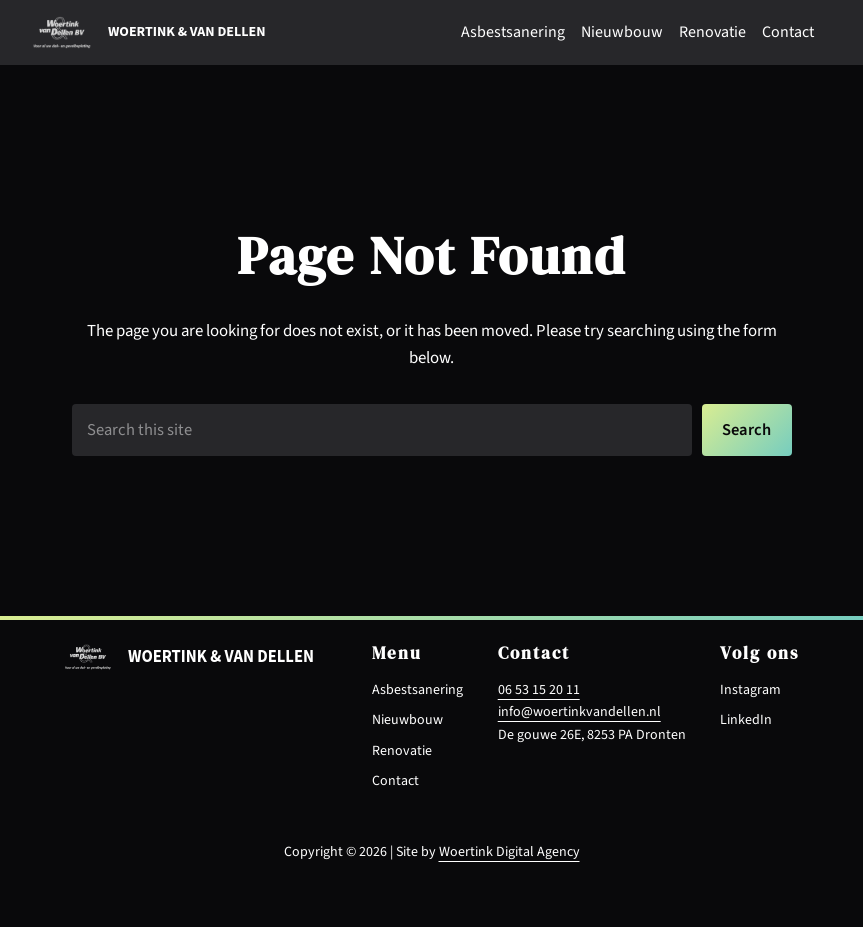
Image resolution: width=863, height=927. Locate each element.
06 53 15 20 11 (539, 690)
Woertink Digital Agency (509, 852)
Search (746, 430)
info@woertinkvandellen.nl (579, 712)
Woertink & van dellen (186, 32)
